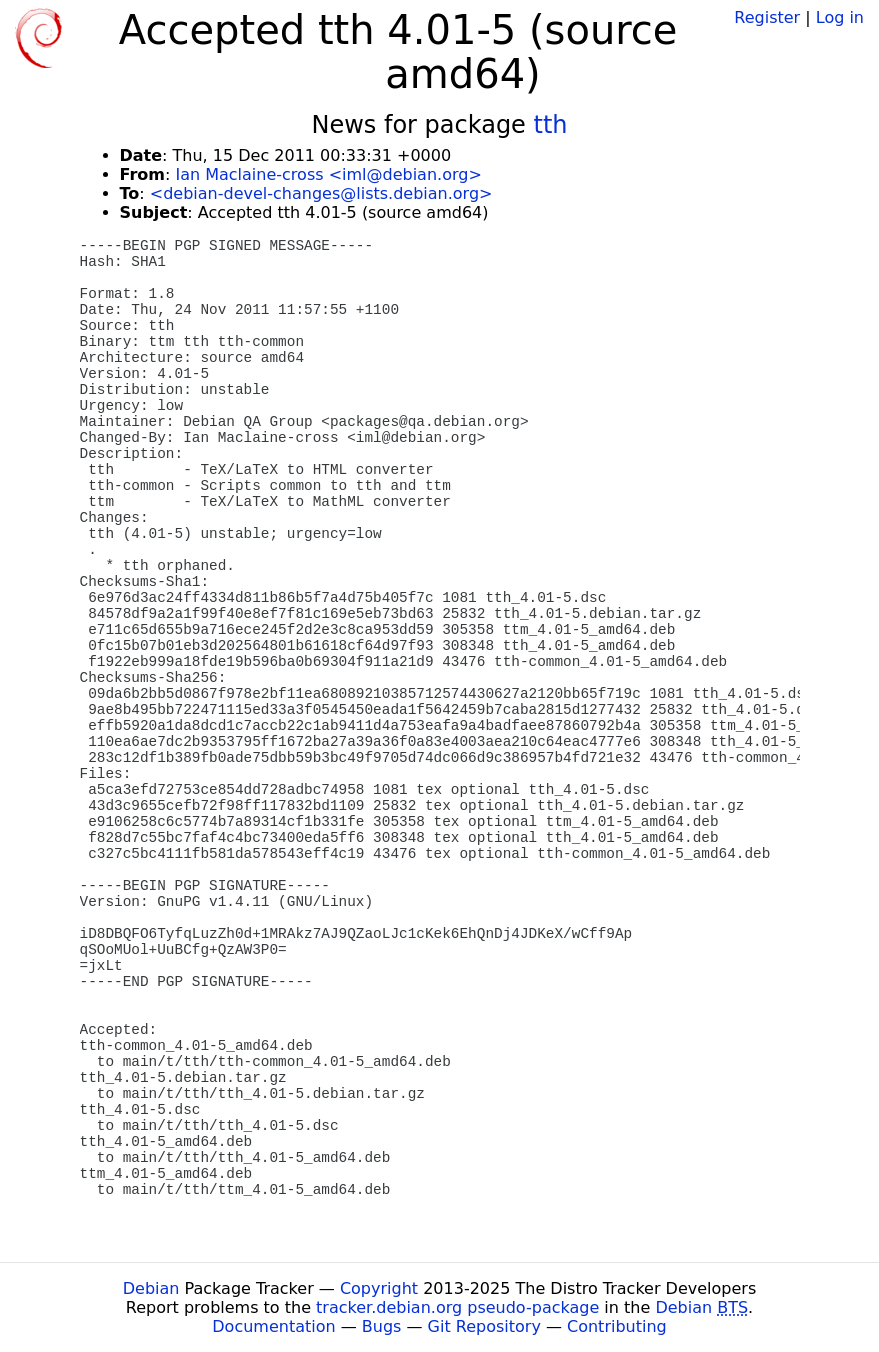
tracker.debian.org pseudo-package (457, 1307)
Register (767, 17)
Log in (840, 17)
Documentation (273, 1326)
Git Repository (484, 1326)
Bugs (382, 1326)
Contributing (617, 1326)
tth (551, 125)
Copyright (379, 1288)
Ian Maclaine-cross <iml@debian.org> (328, 174)
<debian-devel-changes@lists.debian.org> (321, 193)
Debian (151, 1288)
